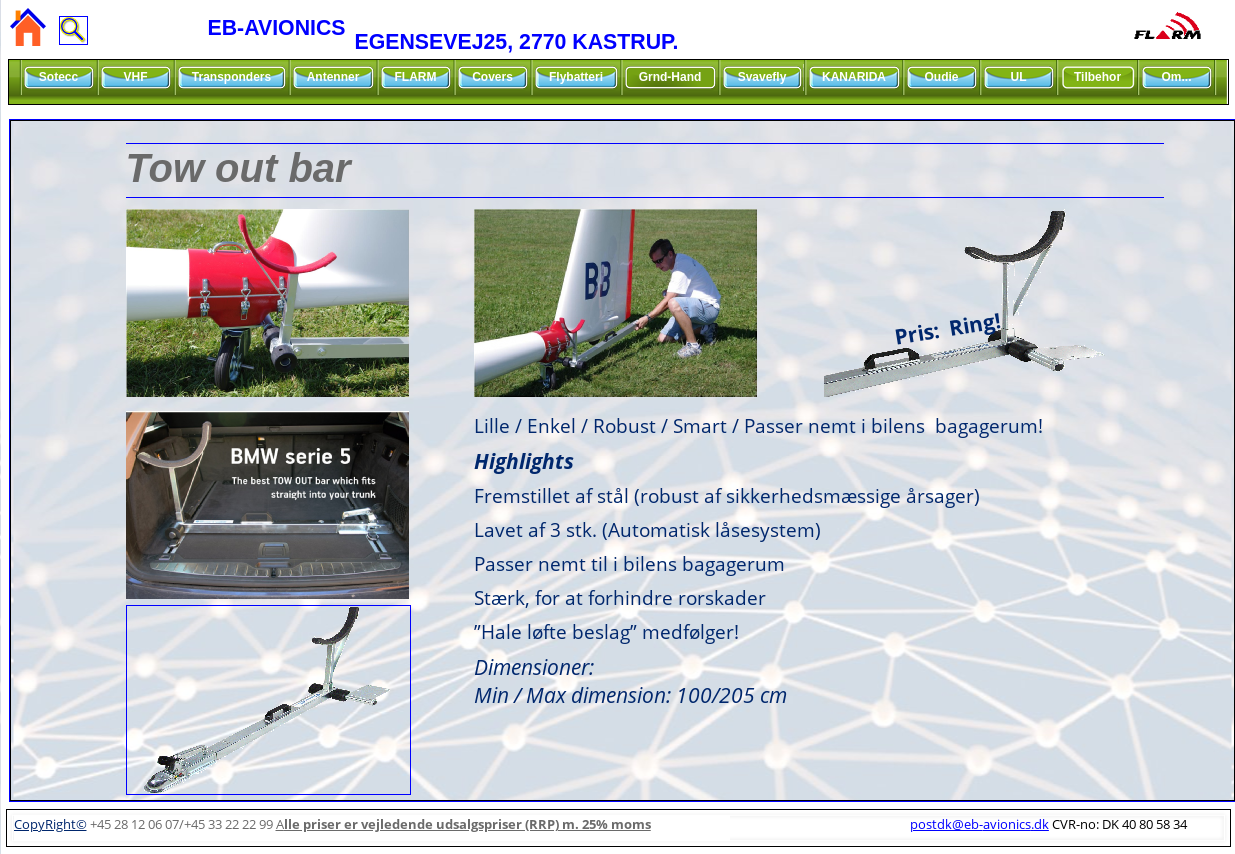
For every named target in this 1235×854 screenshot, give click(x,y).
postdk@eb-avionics (979, 824)
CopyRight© (50, 824)
